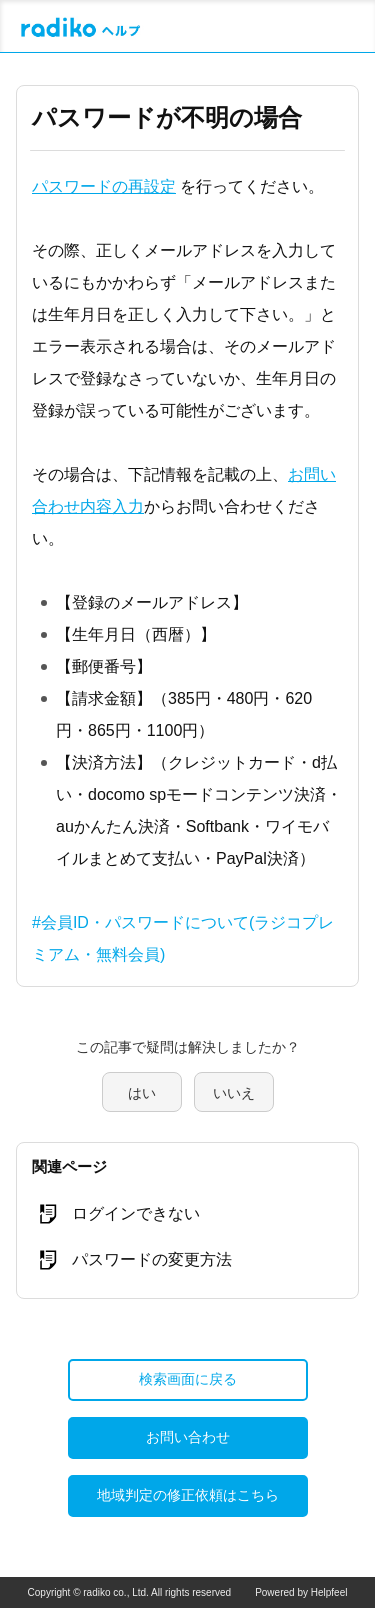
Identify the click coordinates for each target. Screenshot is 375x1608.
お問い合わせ (188, 1437)
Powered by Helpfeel (301, 1592)
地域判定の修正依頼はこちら (188, 1495)
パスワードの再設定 (104, 186)
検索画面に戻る (188, 1379)
